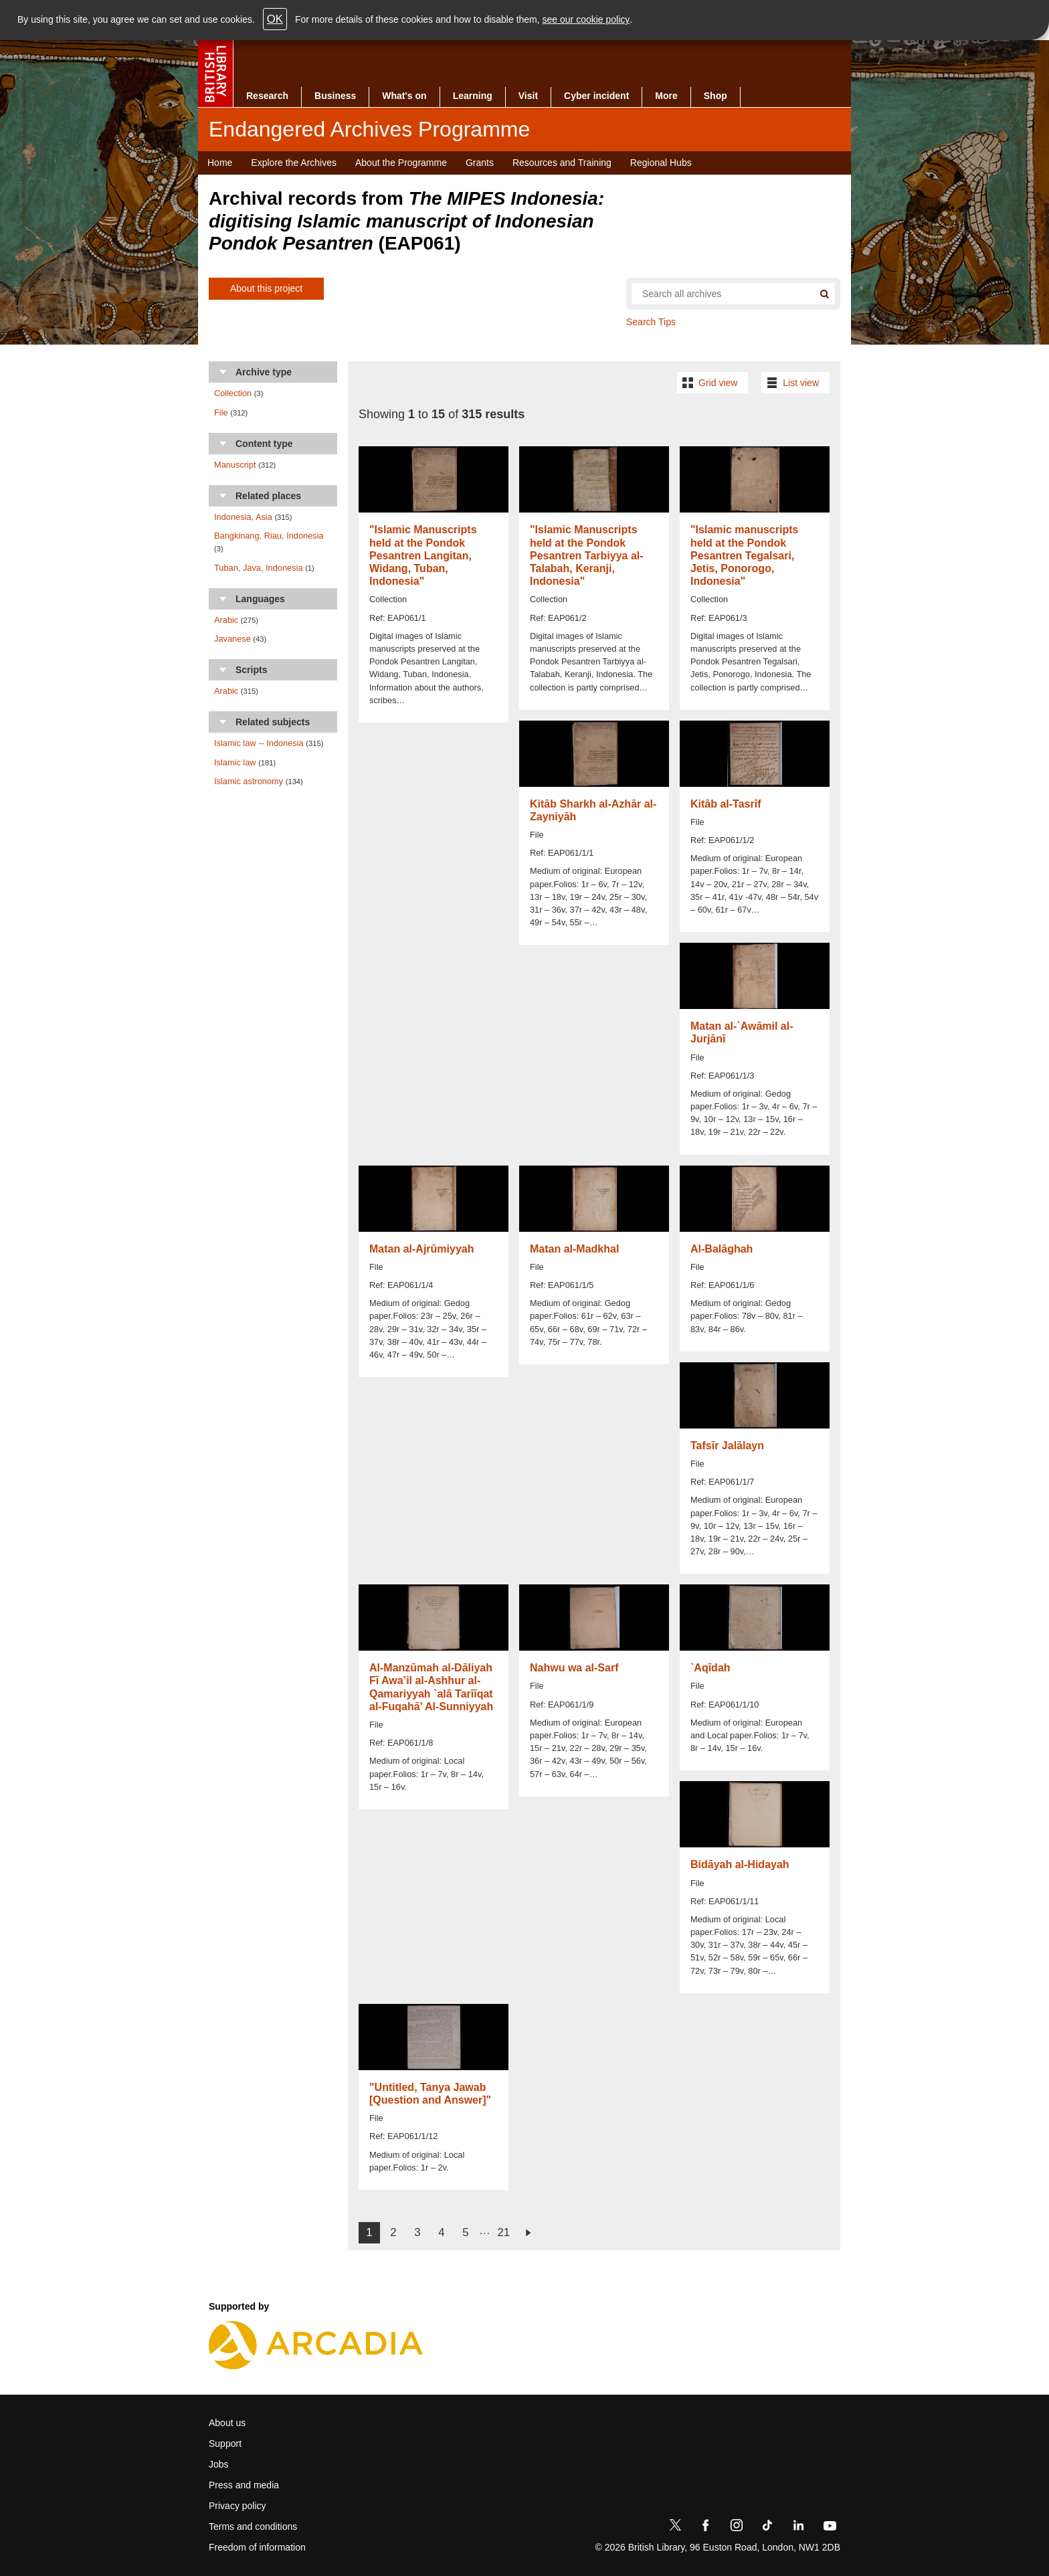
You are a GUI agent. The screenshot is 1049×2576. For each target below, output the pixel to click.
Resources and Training (561, 162)
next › (528, 2232)
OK (275, 19)
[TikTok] (767, 2528)
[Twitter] (675, 2528)
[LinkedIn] (798, 2528)
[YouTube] (829, 2528)
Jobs (219, 2464)
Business (335, 95)
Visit (528, 95)
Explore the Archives (294, 162)
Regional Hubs (661, 162)
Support (225, 2443)
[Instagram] (737, 2528)
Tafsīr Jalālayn (727, 1445)
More (666, 95)
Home (219, 162)
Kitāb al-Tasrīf (725, 804)
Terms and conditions (253, 2526)
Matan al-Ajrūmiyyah (421, 1249)
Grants (480, 162)
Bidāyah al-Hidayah (739, 1864)
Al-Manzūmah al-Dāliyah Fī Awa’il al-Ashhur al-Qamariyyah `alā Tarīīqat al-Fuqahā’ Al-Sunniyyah (431, 1687)
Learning (472, 95)
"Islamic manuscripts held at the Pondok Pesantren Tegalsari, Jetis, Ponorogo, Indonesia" (744, 555)
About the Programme (401, 162)
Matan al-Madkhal (574, 1249)
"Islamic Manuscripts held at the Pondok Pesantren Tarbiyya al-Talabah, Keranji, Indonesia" (587, 555)
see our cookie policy (586, 19)
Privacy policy (237, 2505)
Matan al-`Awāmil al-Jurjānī (741, 1032)
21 (503, 2232)
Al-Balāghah (721, 1249)
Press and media (244, 2485)
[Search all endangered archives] (717, 293)
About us (227, 2422)
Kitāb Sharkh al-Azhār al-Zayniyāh (593, 810)
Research (267, 95)
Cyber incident (596, 95)
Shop (715, 95)
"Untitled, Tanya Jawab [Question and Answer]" (430, 2094)
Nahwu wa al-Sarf (574, 1667)
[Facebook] (706, 2528)
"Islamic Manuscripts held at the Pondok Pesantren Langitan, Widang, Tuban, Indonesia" (423, 555)
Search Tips (651, 321)
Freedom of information (257, 2547)
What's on (404, 95)
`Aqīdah (710, 1667)
